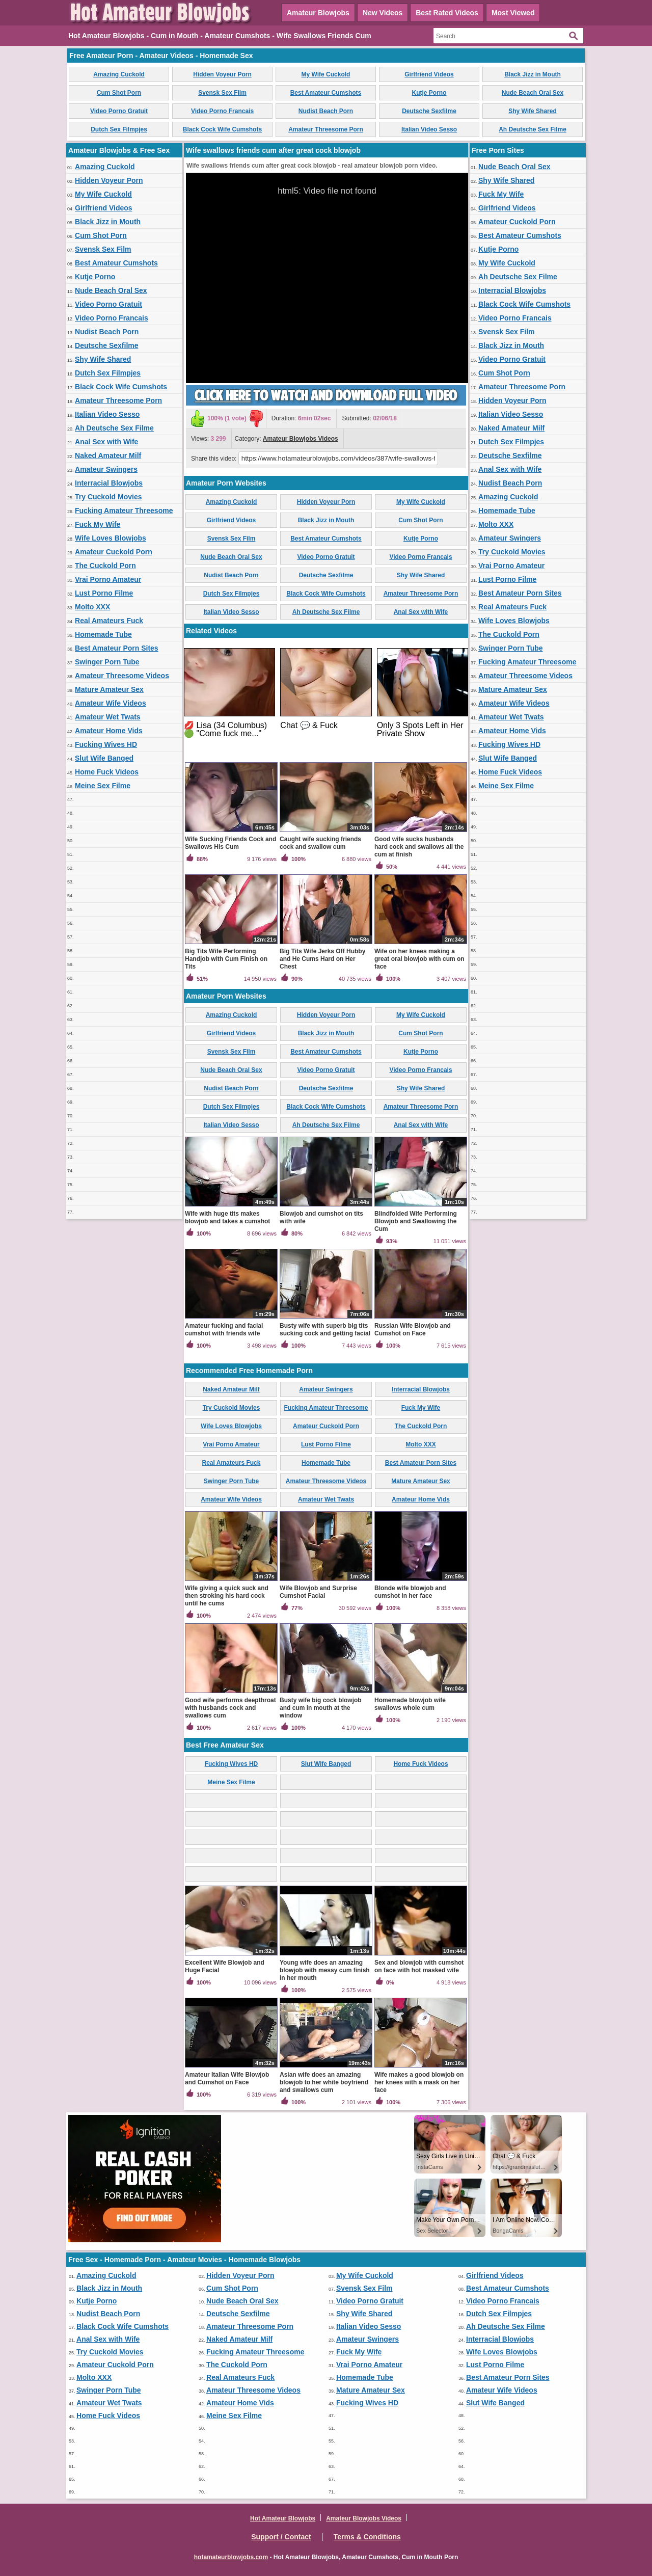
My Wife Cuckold (326, 74)
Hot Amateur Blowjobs (282, 2518)
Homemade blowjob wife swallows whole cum (410, 1704)
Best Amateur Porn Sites (116, 648)
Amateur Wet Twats (108, 717)
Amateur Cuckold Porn (113, 552)
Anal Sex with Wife (106, 442)
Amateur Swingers (106, 469)
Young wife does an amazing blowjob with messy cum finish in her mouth (325, 1970)
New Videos (382, 13)
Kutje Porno (429, 92)
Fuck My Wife (97, 524)
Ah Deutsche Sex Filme (532, 129)
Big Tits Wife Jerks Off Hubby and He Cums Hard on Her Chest (322, 959)
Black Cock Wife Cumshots (222, 129)
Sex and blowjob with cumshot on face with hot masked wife (419, 1966)
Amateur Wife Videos (110, 703)
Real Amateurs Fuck (109, 620)
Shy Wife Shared (532, 111)
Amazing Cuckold (119, 74)
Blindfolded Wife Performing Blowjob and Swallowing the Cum (415, 1221)
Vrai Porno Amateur (108, 579)
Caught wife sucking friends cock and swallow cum (320, 843)
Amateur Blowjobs (318, 13)
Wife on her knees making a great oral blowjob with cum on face (419, 959)
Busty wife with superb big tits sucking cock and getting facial (325, 1329)
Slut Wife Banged (104, 758)
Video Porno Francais (222, 111)
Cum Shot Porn (119, 92)
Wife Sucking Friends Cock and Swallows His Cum (230, 843)
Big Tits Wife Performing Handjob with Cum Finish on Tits (226, 959)
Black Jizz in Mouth (532, 74)
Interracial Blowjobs (109, 483)
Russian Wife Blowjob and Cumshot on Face (412, 1329)
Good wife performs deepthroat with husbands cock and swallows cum (230, 1708)
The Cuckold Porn (105, 565)
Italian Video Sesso (429, 129)
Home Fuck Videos (107, 772)
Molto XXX (92, 607)
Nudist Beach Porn (325, 111)
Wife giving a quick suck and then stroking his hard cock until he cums (226, 1596)
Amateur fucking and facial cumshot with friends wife (224, 1329)
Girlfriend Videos (428, 74)
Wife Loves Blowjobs (110, 538)
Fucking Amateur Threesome (124, 510)
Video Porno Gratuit (119, 111)
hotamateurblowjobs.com (231, 2557)
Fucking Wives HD (106, 744)
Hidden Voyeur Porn (222, 74)
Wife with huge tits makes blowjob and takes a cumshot (227, 1217)
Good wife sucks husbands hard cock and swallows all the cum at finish (419, 847)
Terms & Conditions (367, 2537)
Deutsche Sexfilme (429, 111)
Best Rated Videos (447, 13)
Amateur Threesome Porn (325, 129)
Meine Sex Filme (102, 786)
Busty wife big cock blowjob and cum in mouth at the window (321, 1708)
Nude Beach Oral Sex (532, 92)
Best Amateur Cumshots (326, 92)
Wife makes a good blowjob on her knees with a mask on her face (419, 2082)
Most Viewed (513, 13)
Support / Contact (281, 2537)
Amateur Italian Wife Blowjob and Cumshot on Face (227, 2078)
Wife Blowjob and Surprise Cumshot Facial (318, 1592)
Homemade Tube (103, 634)
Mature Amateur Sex (109, 689)
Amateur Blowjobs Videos (300, 438)
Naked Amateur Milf (108, 455)
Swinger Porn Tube (107, 662)
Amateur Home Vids (109, 731)
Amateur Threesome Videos (122, 676)
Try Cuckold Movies (108, 497)
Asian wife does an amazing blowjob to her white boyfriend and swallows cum (324, 2082)
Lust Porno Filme (104, 593)
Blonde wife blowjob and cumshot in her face (410, 1592)
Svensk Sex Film (222, 92)
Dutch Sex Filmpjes (119, 129)
